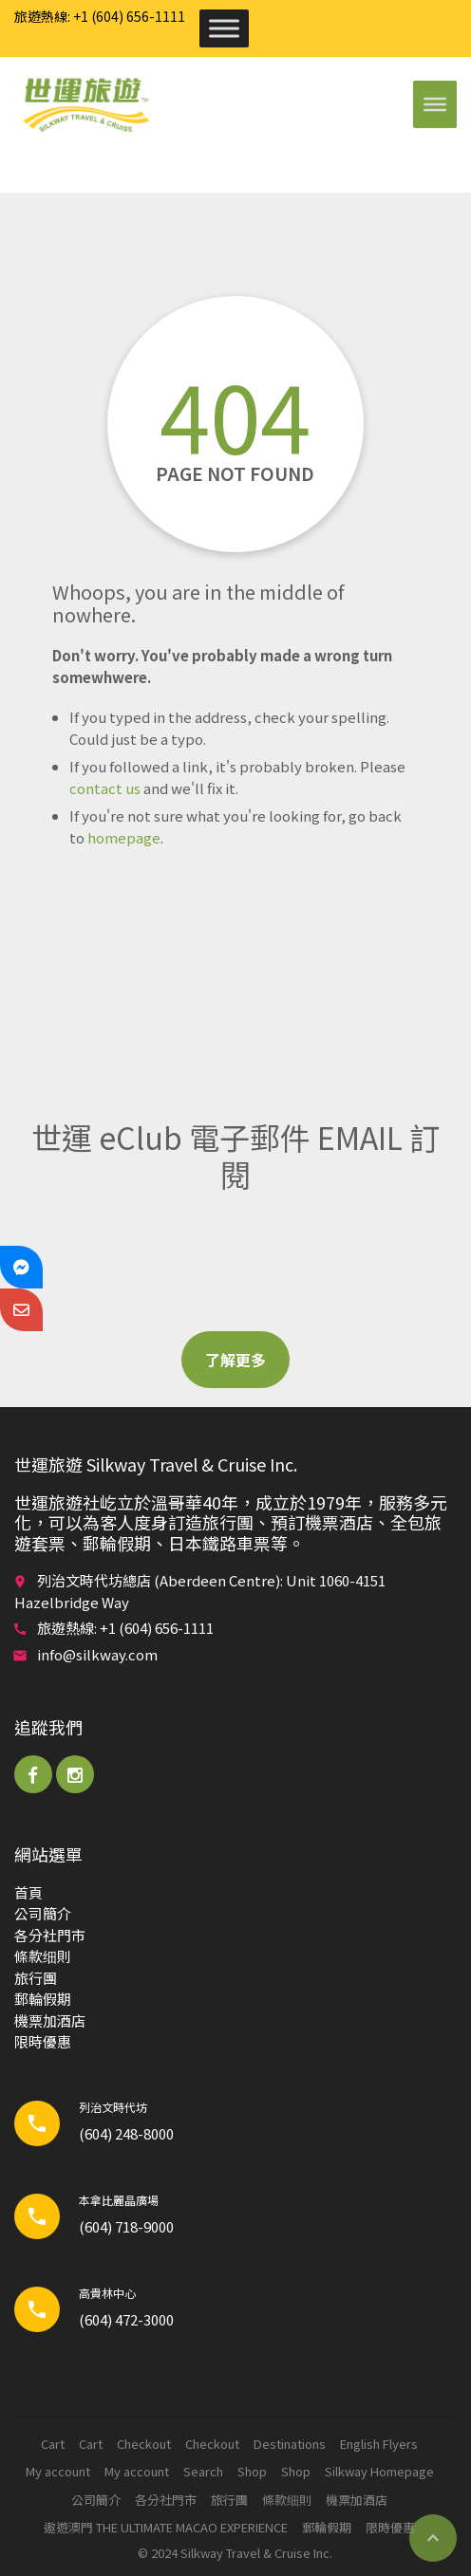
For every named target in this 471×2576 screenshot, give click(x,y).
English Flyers (379, 2444)
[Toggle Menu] (224, 28)
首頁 (28, 1892)
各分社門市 (49, 1935)
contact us (105, 788)
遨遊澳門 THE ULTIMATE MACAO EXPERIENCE (166, 2527)
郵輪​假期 (42, 1999)
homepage (123, 837)
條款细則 (42, 1956)
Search (203, 2471)
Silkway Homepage (379, 2471)
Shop (252, 2471)
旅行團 (35, 1978)
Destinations (290, 2444)
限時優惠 (42, 2041)
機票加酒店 (49, 2020)
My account (58, 2471)
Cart (53, 2444)
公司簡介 (42, 1913)
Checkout (144, 2444)
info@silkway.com (97, 1654)
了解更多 (235, 1359)
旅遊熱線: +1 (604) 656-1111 (99, 16)
